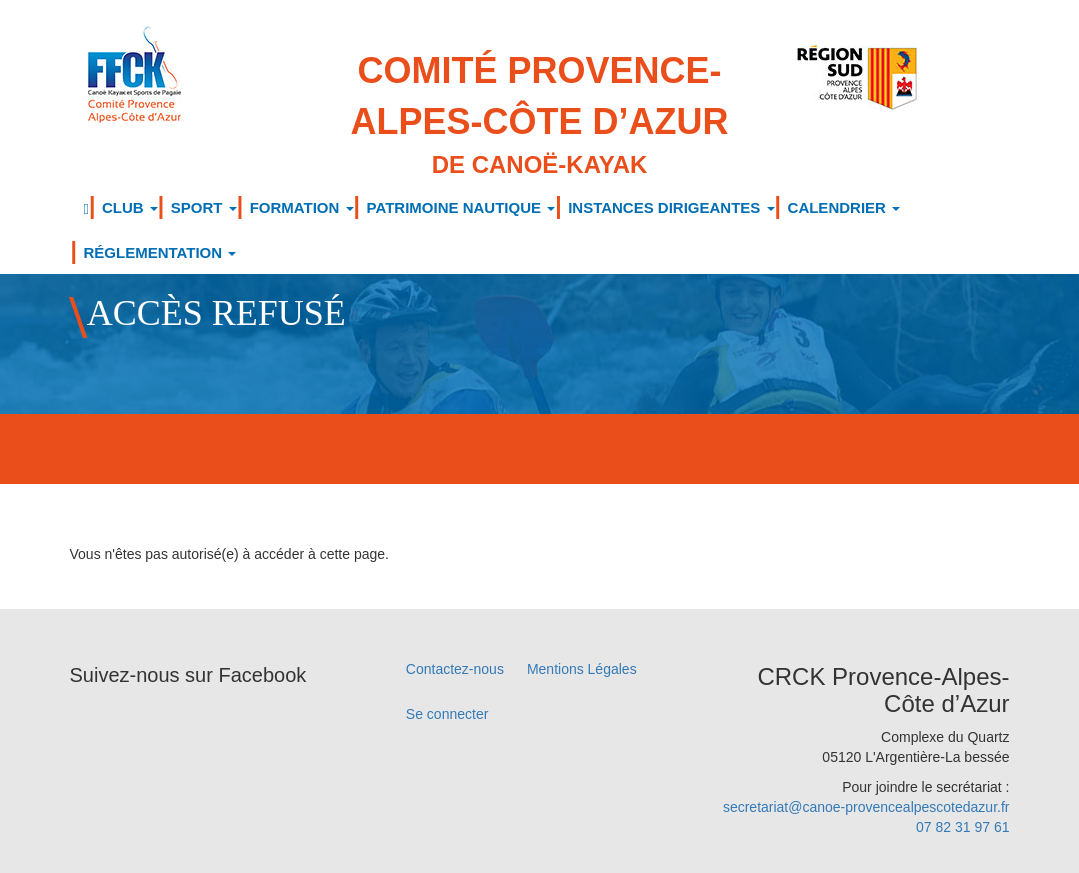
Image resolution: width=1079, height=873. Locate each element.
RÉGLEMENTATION (160, 252)
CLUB (130, 207)
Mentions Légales (582, 669)
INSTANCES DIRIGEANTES (671, 207)
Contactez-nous (455, 669)
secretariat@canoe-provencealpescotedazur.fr (866, 807)
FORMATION (302, 207)
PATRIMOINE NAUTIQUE (461, 207)
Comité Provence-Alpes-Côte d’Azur (539, 116)
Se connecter (447, 714)
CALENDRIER (844, 207)
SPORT (204, 207)
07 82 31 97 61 (962, 827)
